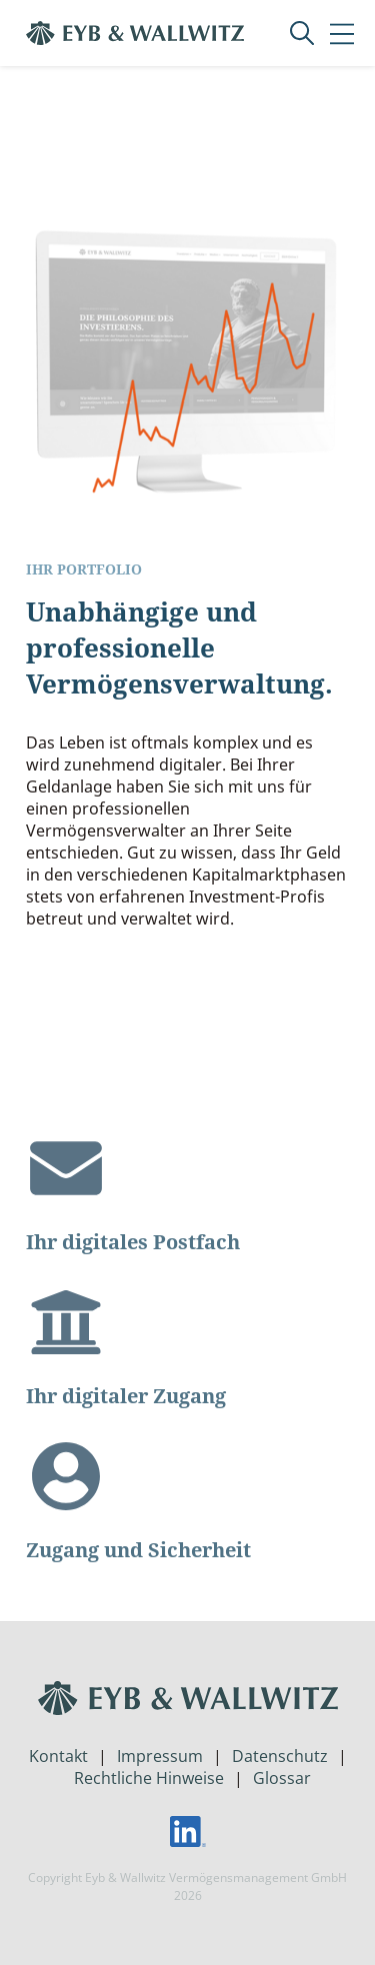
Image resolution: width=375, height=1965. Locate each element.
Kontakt (58, 1756)
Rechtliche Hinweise (149, 1778)
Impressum (160, 1756)
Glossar (282, 1778)
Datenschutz (280, 1756)
